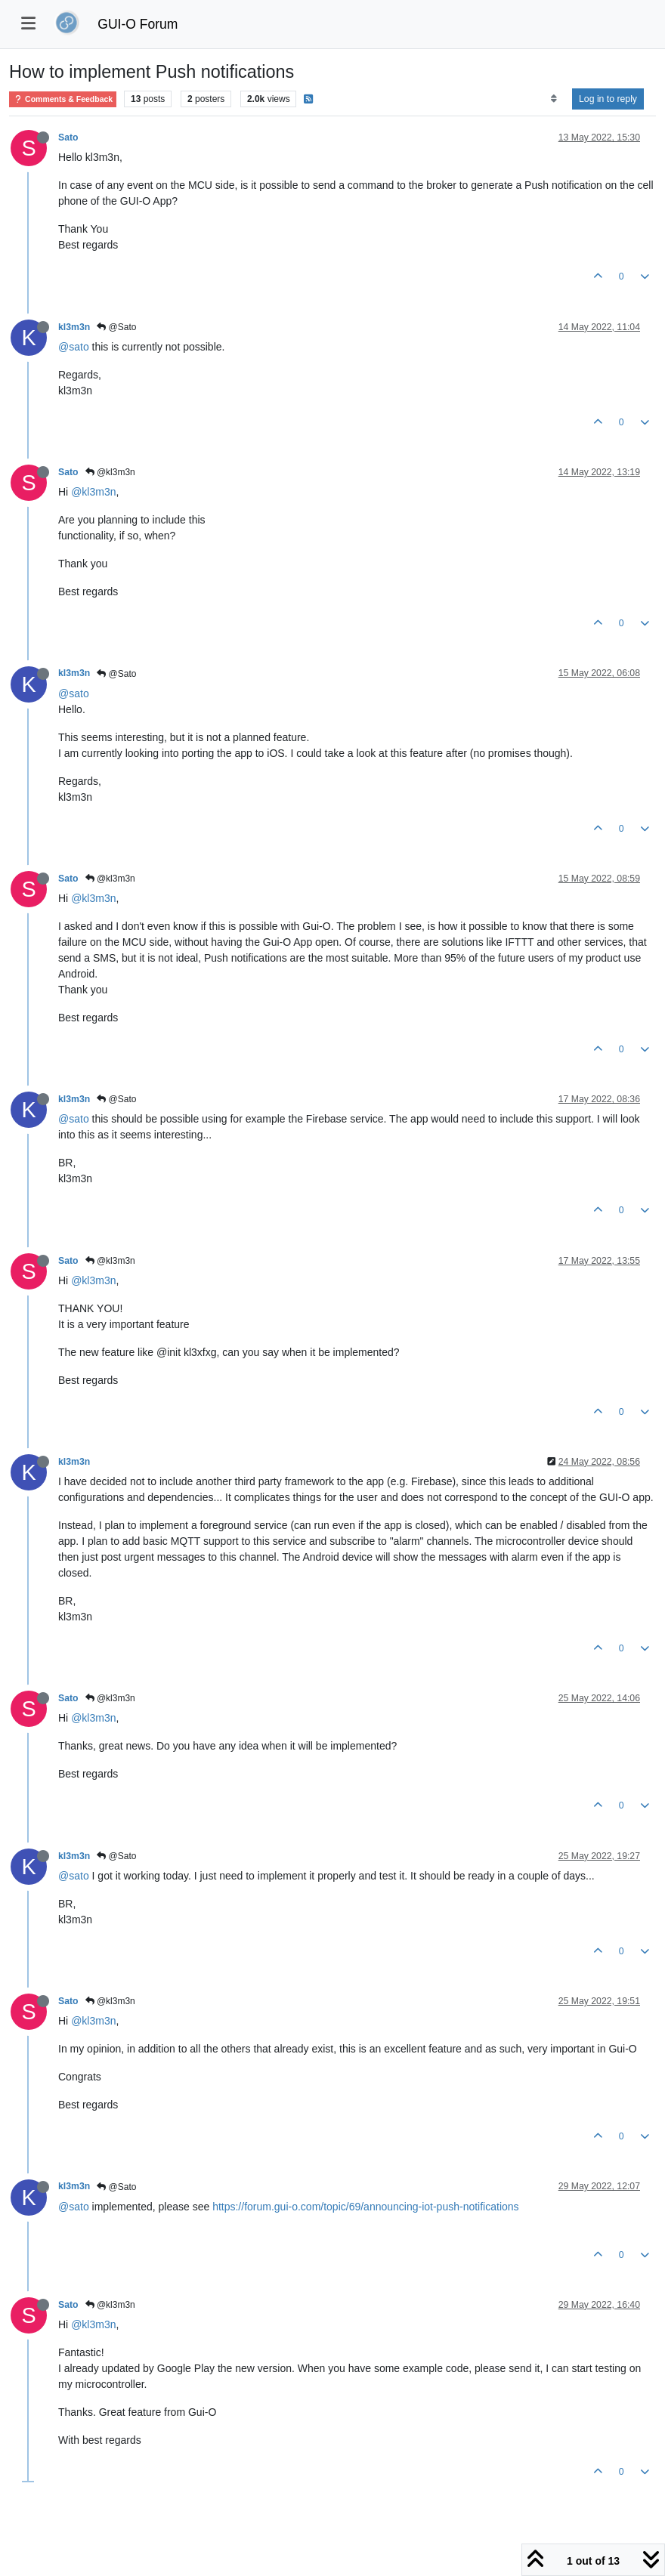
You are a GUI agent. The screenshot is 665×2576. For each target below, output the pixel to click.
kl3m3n (74, 327)
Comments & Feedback (63, 99)
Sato (68, 137)
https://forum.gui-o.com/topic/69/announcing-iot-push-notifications (365, 2207)
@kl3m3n (110, 472)
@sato (73, 347)
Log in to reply (608, 99)
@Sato (116, 327)
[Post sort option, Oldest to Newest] (553, 99)
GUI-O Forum (137, 24)
